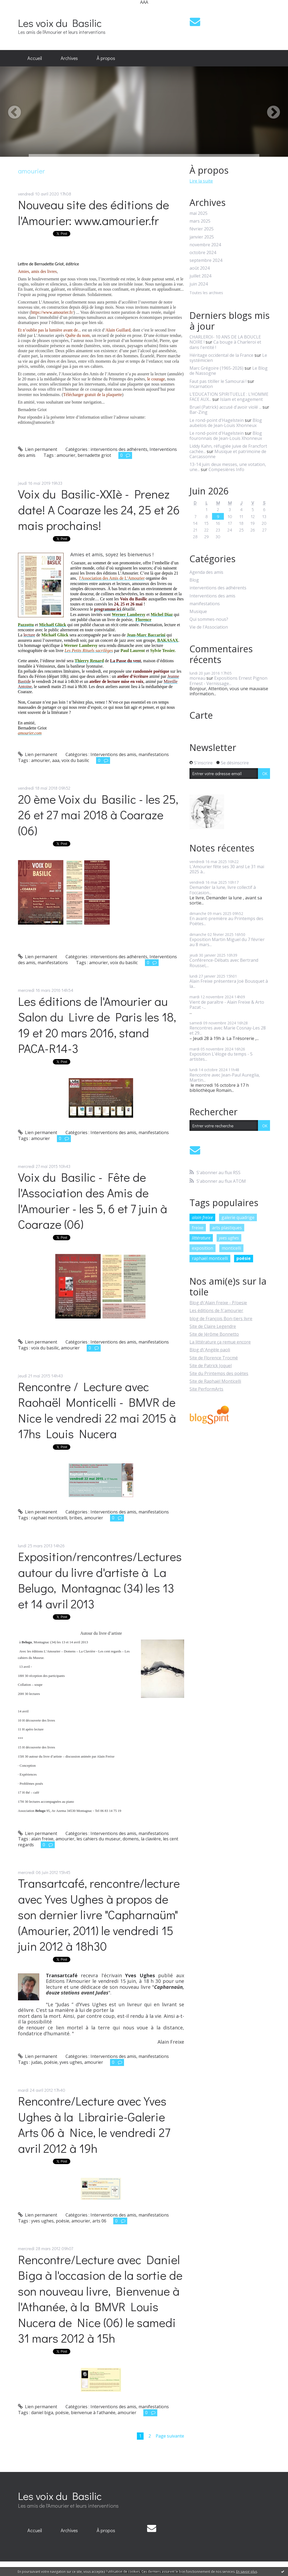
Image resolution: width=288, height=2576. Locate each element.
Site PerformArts (206, 1389)
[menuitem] (34, 58)
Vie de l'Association (208, 627)
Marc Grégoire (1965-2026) (216, 368)
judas (36, 2062)
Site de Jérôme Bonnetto (214, 1334)
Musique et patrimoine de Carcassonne (227, 453)
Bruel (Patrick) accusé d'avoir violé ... (225, 407)
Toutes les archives (206, 293)
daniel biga (42, 2412)
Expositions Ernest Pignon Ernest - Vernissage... (228, 680)
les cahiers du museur (98, 1839)
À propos (106, 58)
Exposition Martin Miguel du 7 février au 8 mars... (227, 941)
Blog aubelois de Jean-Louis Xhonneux (225, 422)
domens (131, 1839)
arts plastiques (227, 1228)
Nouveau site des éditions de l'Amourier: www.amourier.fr (93, 212)
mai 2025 (198, 213)
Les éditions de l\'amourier (216, 1310)
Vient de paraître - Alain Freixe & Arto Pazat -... (226, 1004)
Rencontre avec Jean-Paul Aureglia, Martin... (224, 1077)
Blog (194, 580)
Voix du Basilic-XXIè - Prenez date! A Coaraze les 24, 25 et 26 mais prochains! (99, 509)
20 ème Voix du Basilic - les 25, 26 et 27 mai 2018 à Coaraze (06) (98, 814)
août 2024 (199, 268)
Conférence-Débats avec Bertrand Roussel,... (223, 962)
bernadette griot (94, 455)
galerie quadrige (237, 1217)
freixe (197, 1228)
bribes (75, 1518)
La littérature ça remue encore (220, 1342)
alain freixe (42, 1839)
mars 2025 (199, 221)
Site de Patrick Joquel (210, 1366)
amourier (66, 455)
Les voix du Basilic (60, 23)
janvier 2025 (201, 237)
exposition (202, 1248)
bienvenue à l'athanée (93, 2412)
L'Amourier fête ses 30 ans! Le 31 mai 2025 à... (226, 869)
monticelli (231, 1248)
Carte (201, 715)
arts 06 (99, 2221)
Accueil (34, 58)
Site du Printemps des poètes (218, 1373)
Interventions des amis (113, 754)
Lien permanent (37, 449)
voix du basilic (75, 760)
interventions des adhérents (118, 449)
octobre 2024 (202, 252)
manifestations (153, 754)
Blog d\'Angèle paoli (209, 1350)
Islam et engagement (241, 399)
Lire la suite (201, 181)
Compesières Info (226, 469)
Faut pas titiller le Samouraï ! (217, 381)
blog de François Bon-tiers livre (220, 1318)
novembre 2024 (205, 244)
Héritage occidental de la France (221, 355)
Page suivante (170, 2436)
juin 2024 (198, 284)
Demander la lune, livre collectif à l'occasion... (222, 889)
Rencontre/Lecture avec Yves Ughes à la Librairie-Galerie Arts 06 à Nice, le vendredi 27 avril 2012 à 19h (94, 2124)
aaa (55, 760)
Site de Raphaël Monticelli (215, 1381)
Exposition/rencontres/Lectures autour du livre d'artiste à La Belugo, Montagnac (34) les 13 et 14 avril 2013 (100, 1580)
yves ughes (71, 2062)
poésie (50, 2062)
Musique (198, 611)
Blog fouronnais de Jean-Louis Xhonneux (225, 435)
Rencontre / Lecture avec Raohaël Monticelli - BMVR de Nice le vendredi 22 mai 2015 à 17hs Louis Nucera (97, 1410)
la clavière (151, 1839)
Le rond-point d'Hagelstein (216, 420)
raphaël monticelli (49, 1518)
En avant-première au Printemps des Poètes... (226, 921)
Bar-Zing (198, 412)
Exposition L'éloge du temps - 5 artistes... (221, 1056)
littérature (201, 1238)
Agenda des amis (206, 572)
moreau (197, 678)
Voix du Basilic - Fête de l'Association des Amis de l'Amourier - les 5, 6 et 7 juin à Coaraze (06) (92, 1200)
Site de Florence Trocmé (213, 1358)
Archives (69, 58)
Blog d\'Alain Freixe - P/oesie (218, 1303)
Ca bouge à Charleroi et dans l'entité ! (225, 344)
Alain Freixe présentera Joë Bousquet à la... (228, 983)
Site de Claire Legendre (212, 1326)
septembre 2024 (205, 260)
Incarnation (201, 386)
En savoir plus (246, 2571)
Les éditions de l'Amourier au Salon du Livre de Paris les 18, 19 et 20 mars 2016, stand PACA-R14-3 (97, 1024)
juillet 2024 (200, 276)
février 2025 (201, 228)
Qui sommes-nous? (208, 619)
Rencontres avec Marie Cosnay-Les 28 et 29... (227, 1030)
